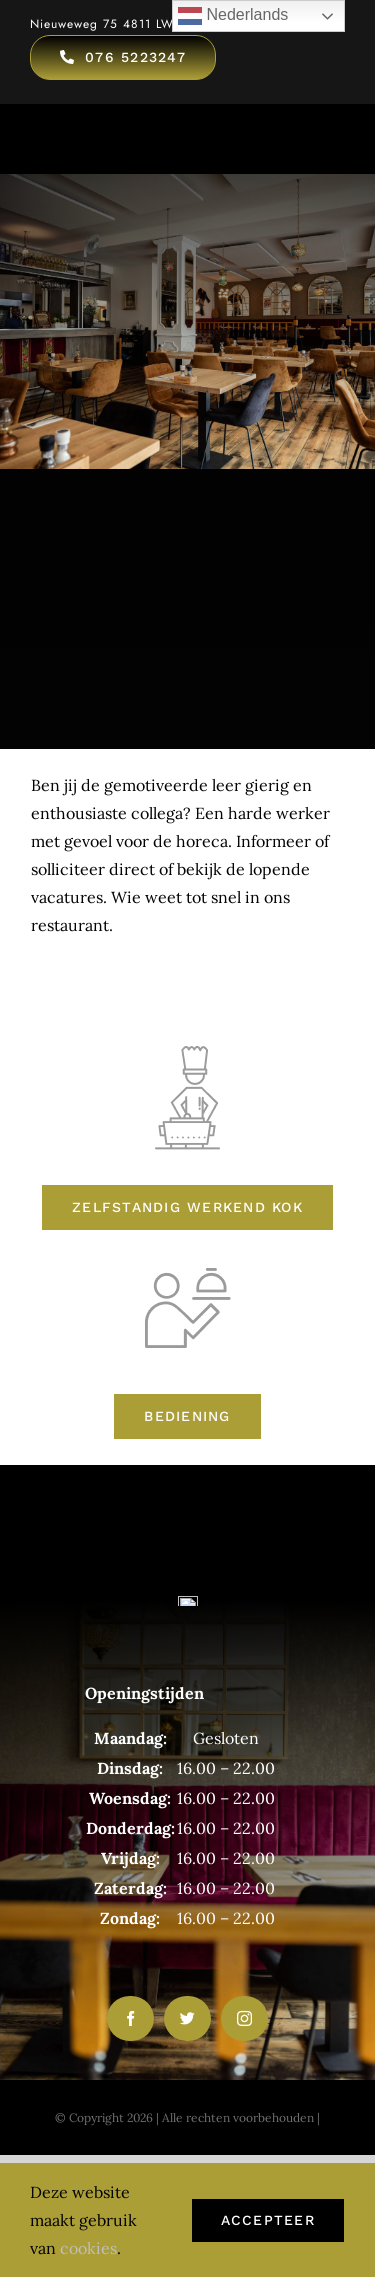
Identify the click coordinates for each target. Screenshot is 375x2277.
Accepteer (268, 2220)
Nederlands (233, 16)
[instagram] (244, 2018)
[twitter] (187, 2018)
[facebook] (130, 2018)
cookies (88, 2248)
